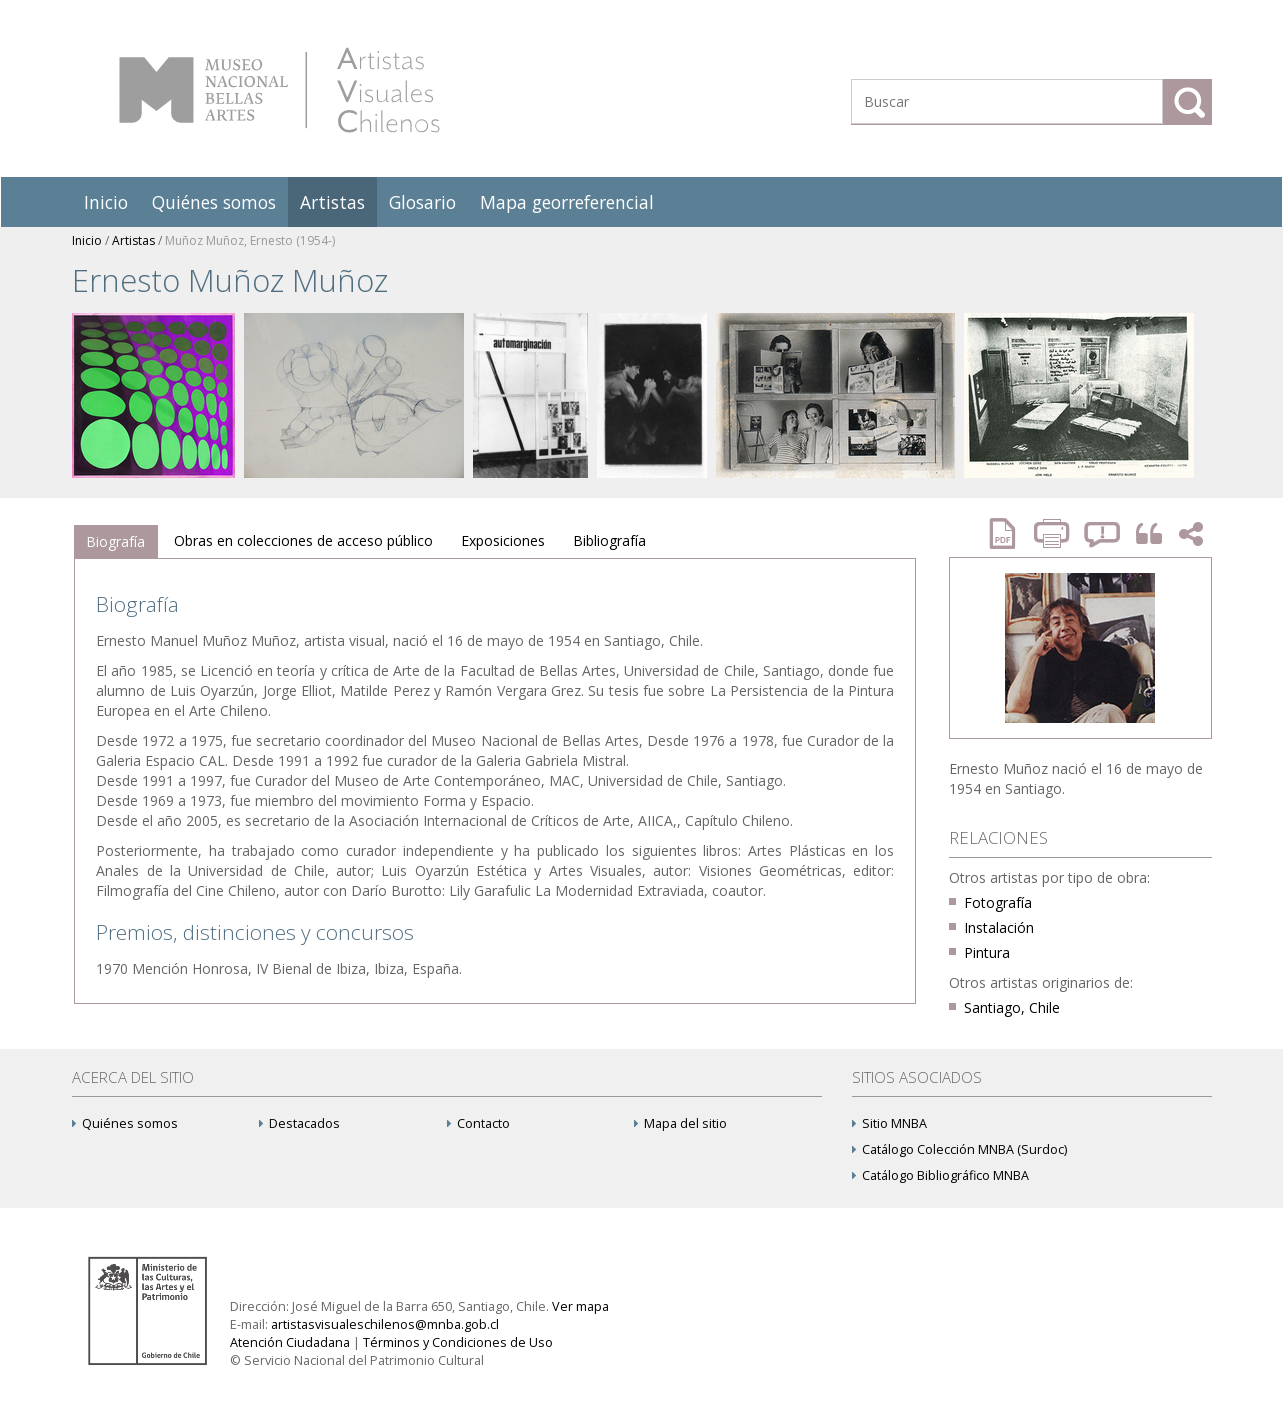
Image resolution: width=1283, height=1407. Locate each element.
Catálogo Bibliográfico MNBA (940, 1175)
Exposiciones (503, 540)
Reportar (1103, 533)
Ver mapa (580, 1306)
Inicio (106, 202)
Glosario (422, 202)
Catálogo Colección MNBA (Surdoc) (959, 1149)
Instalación (999, 927)
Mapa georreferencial (567, 202)
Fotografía (998, 902)
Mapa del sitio (680, 1123)
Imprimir (1054, 533)
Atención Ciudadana (290, 1342)
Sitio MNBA (889, 1123)
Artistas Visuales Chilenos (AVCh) (279, 90)
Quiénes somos (214, 202)
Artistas (332, 202)
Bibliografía (609, 540)
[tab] (115, 542)
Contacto (478, 1123)
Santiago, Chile (1012, 1007)
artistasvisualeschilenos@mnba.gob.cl (385, 1324)
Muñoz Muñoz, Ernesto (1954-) (250, 240)
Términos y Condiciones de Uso (458, 1342)
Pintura (987, 952)
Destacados (299, 1123)
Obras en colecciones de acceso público (303, 540)
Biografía (115, 541)
